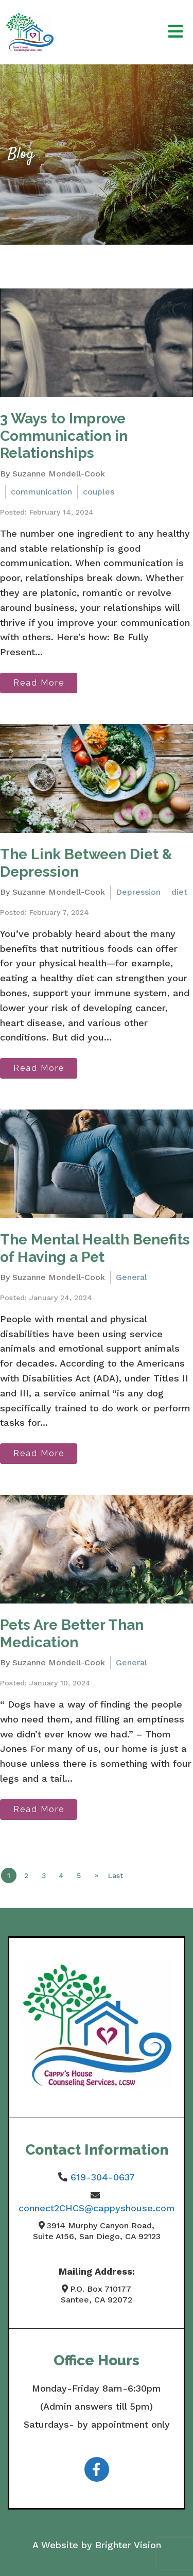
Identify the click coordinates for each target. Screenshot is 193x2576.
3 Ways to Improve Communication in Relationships (64, 436)
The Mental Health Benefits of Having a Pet (95, 1248)
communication (41, 492)
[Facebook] (96, 2469)
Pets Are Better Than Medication (72, 1633)
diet (179, 892)
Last (115, 1875)
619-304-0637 (103, 2177)
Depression (138, 892)
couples (98, 492)
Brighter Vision (128, 2544)
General (131, 1277)
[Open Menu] (175, 32)
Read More (38, 683)
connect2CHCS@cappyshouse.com (97, 2208)
